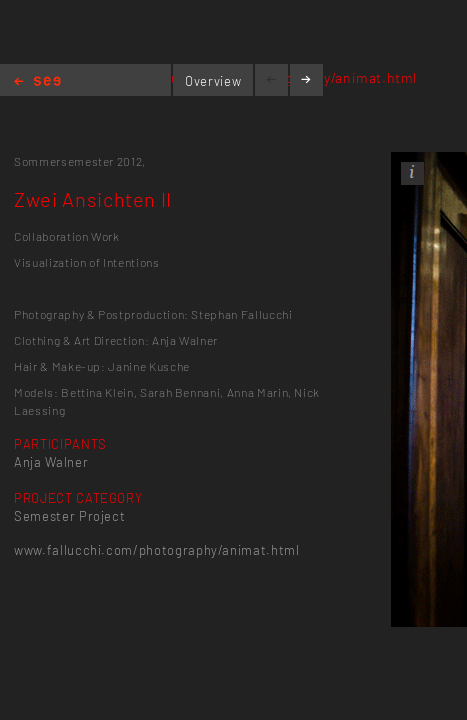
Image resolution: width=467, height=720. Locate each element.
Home (37, 82)
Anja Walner (51, 462)
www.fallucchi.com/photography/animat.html (157, 550)
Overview (213, 81)
